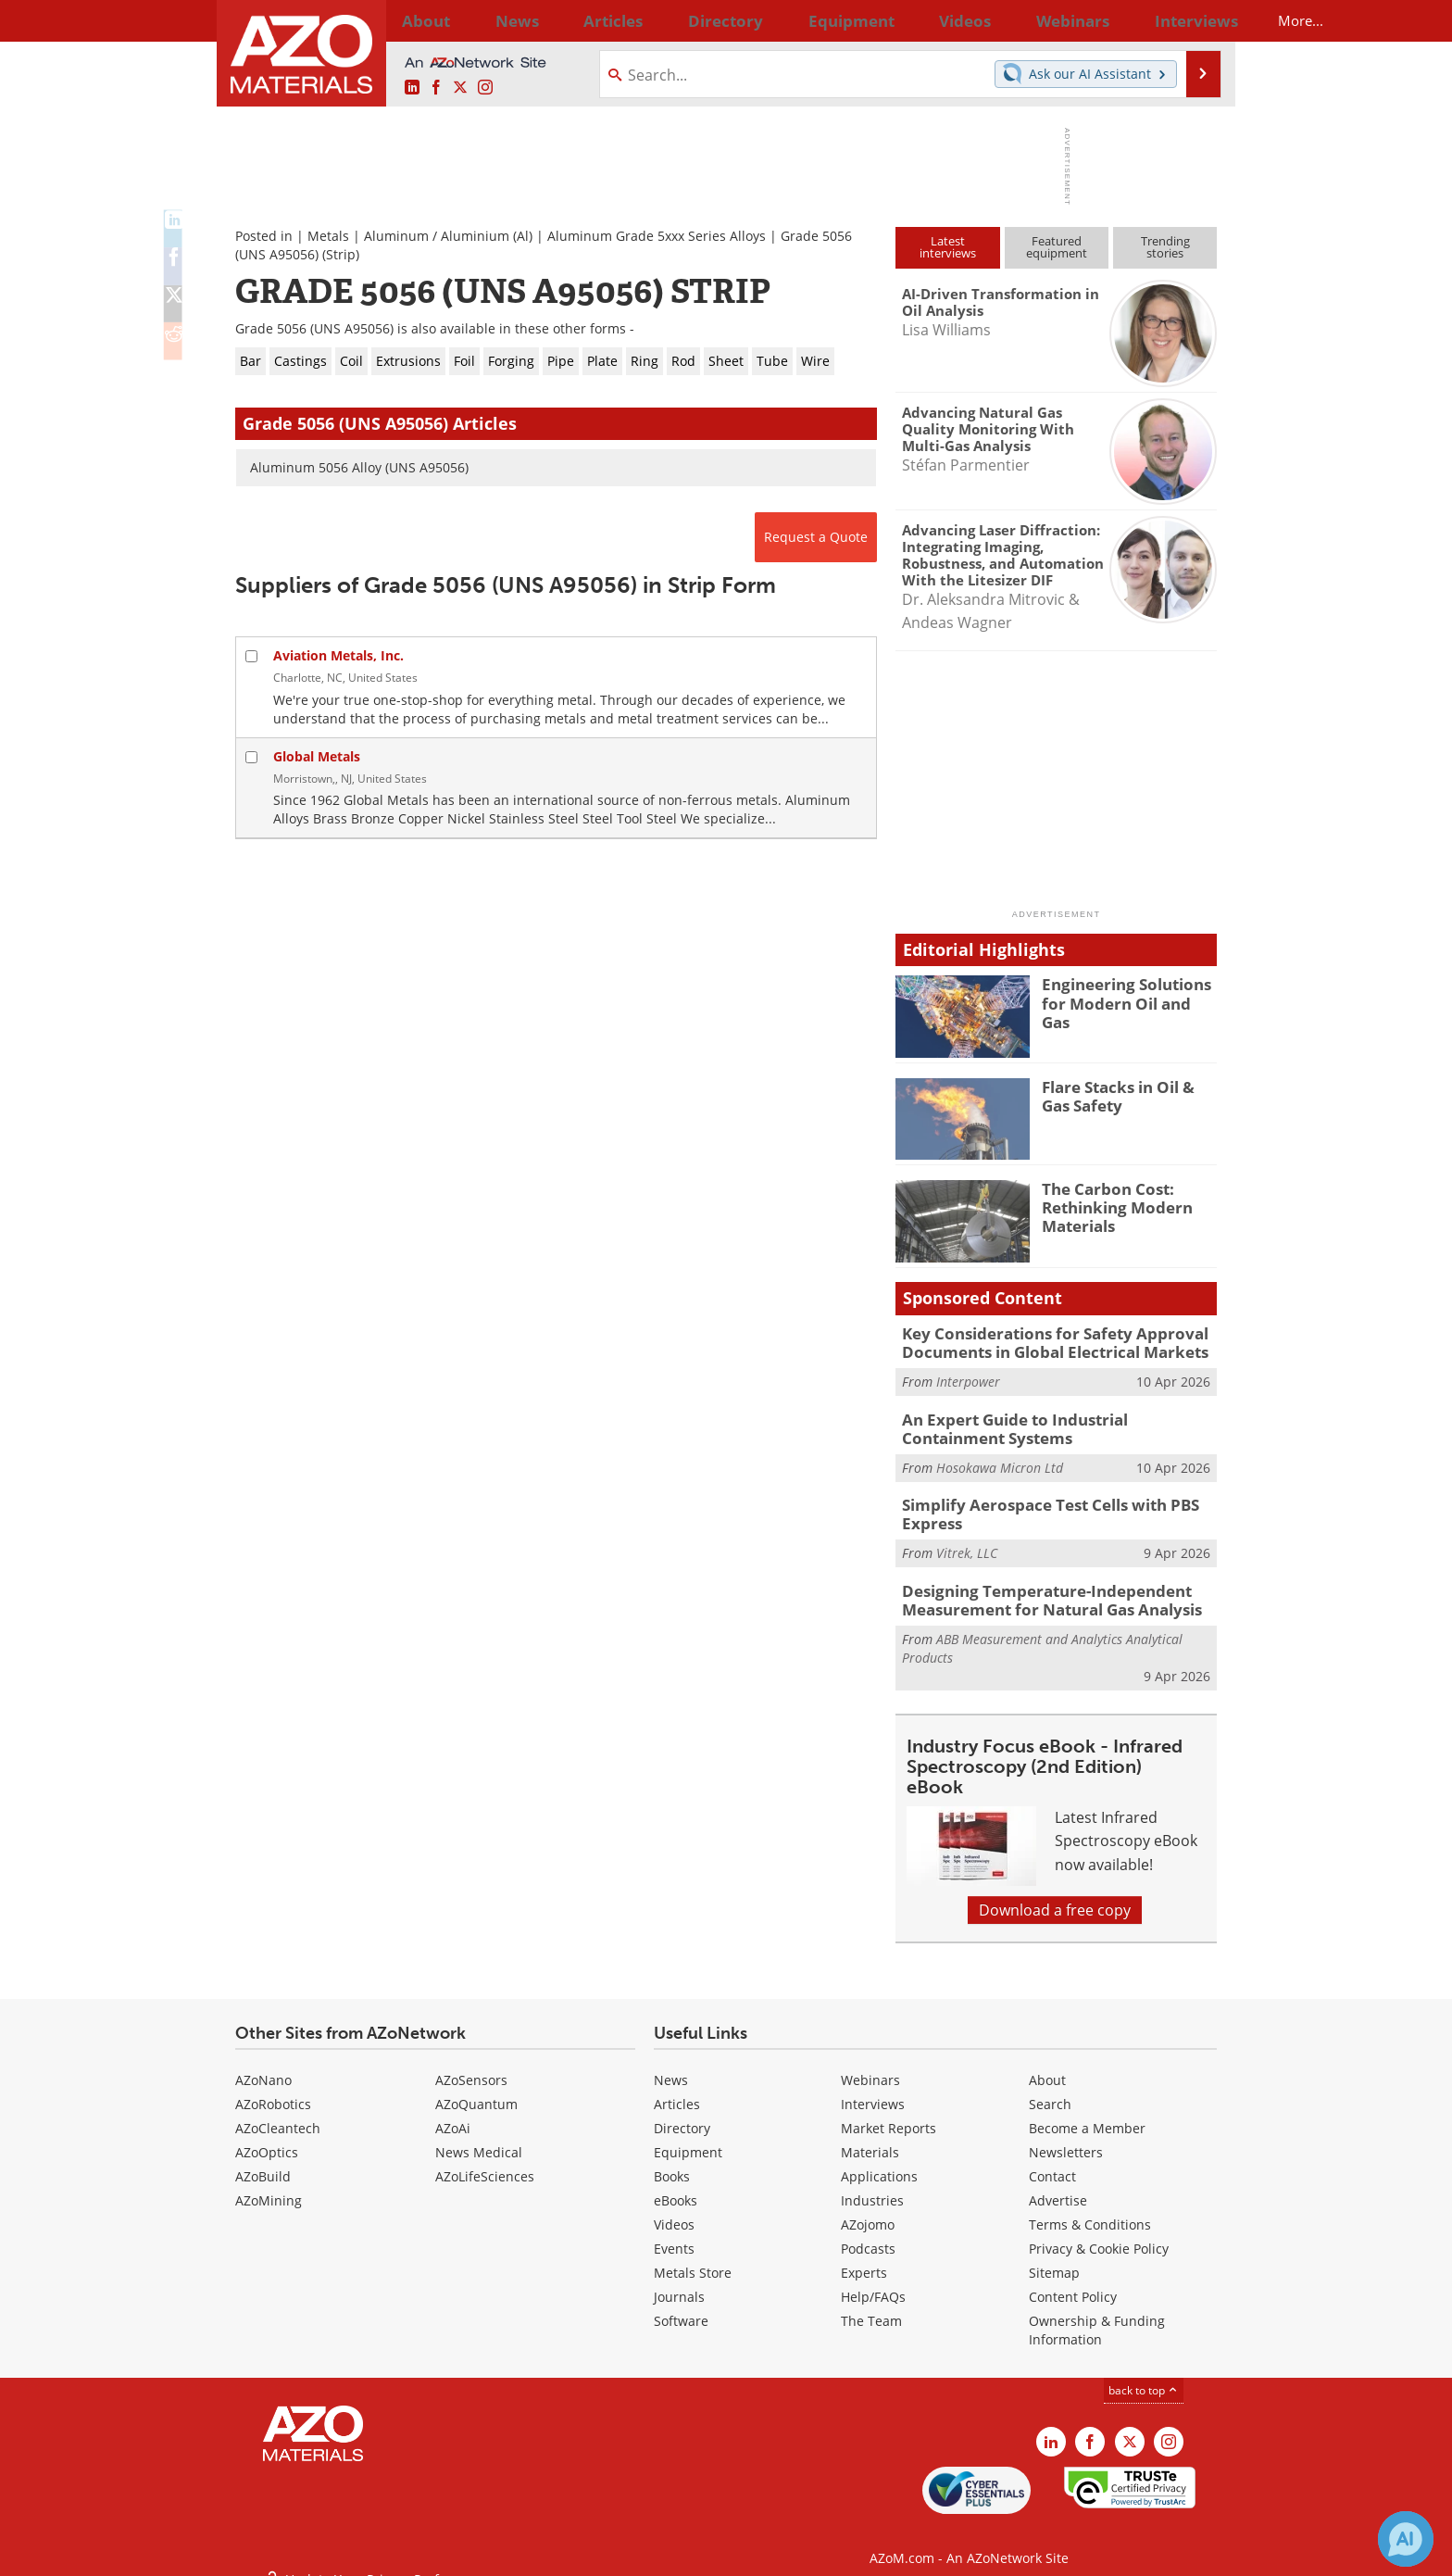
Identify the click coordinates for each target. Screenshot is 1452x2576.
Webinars (870, 2064)
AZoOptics (266, 2136)
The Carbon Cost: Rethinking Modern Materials (1109, 1205)
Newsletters (1066, 2136)
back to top (1143, 2374)
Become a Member (1087, 2112)
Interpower (968, 1378)
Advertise (1058, 2184)
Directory (677, 20)
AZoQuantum (476, 2088)
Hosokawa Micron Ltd (999, 1459)
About (1047, 2064)
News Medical (478, 2136)
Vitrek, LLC (966, 1541)
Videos (674, 2209)
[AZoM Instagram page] (485, 88)
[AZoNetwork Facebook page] (436, 88)
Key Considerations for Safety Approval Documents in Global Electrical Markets (1040, 1341)
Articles (677, 2088)
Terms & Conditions (1090, 2209)
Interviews (873, 2088)
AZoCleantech (277, 2112)
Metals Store (693, 2257)
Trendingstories (1165, 246)
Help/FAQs (873, 2281)
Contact (1052, 2160)
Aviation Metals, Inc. (338, 655)
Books (672, 2160)
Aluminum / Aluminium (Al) (448, 236)
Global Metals (316, 756)
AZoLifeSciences (484, 2160)
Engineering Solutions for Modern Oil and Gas (1129, 992)
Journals (679, 2281)
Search (1050, 2088)
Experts (864, 2257)
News (671, 2064)
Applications (879, 2160)
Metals (328, 236)
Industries (872, 2184)
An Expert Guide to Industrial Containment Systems (1053, 1422)
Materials (870, 2136)
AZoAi (452, 2112)
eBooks (675, 2184)
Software (681, 2305)
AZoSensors (471, 2064)
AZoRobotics (273, 2088)
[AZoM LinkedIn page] (412, 88)
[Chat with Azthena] (1405, 2539)
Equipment (688, 2136)
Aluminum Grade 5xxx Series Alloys (656, 236)
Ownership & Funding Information (1097, 2314)
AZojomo (868, 2209)
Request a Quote (816, 537)
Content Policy (1073, 2281)
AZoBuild (263, 2160)
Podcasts (868, 2233)
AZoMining (268, 2184)
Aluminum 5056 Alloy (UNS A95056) (359, 467)
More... (1192, 20)
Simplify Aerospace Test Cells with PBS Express (1036, 1504)
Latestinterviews (948, 246)
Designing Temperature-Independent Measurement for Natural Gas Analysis (1037, 1585)
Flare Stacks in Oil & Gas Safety (1125, 1094)
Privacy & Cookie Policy (1099, 2233)
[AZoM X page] (460, 88)
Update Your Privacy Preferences (375, 2552)
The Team (871, 2305)
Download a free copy (1055, 1894)
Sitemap (1054, 2257)
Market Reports (888, 2112)
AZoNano (263, 2064)
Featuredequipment (1056, 246)
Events (674, 2233)
